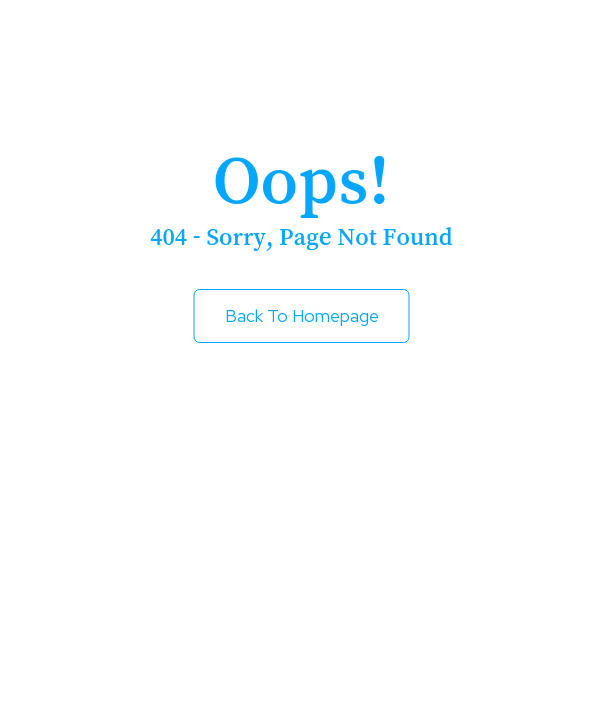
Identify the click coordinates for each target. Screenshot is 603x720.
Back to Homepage (302, 316)
